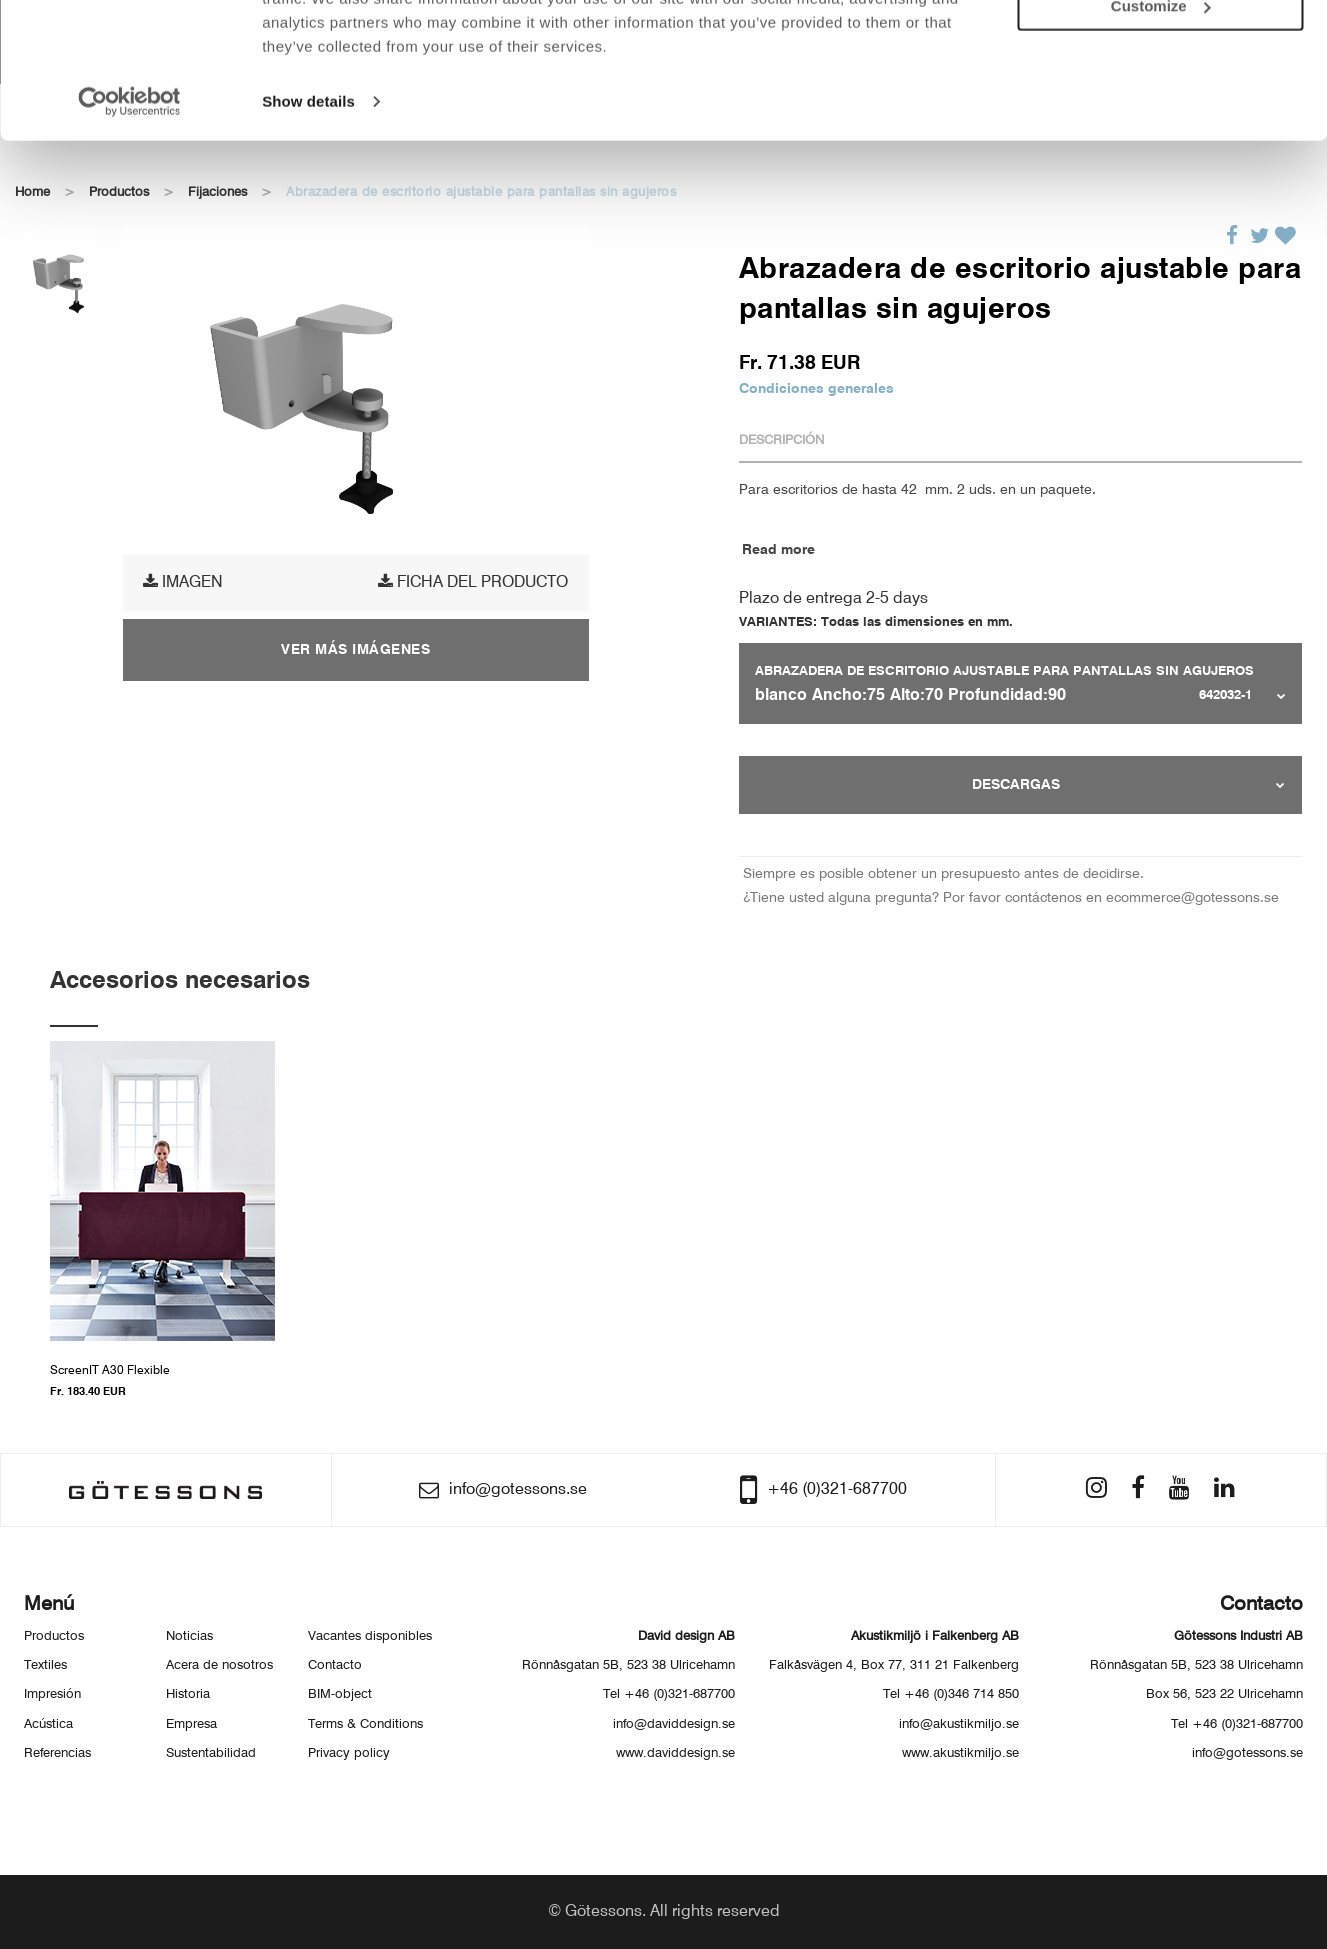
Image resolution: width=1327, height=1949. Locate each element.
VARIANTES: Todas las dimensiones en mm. (876, 622)
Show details (308, 199)
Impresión (52, 1694)
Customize (1161, 105)
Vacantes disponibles (370, 1636)
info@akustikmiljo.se (959, 1724)
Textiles (45, 1665)
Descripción (781, 440)
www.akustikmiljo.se (960, 1753)
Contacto (335, 1665)
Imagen (183, 582)
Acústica (48, 1724)
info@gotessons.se (1247, 1753)
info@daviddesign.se (674, 1724)
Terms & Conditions (365, 1724)
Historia (188, 1694)
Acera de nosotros (219, 1665)
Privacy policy (349, 1753)
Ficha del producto (473, 582)
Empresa (191, 1724)
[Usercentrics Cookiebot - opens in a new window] (129, 200)
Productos (54, 1636)
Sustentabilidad (211, 1753)
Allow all (1160, 48)
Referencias (57, 1753)
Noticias (189, 1636)
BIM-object (340, 1694)
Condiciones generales (816, 389)
